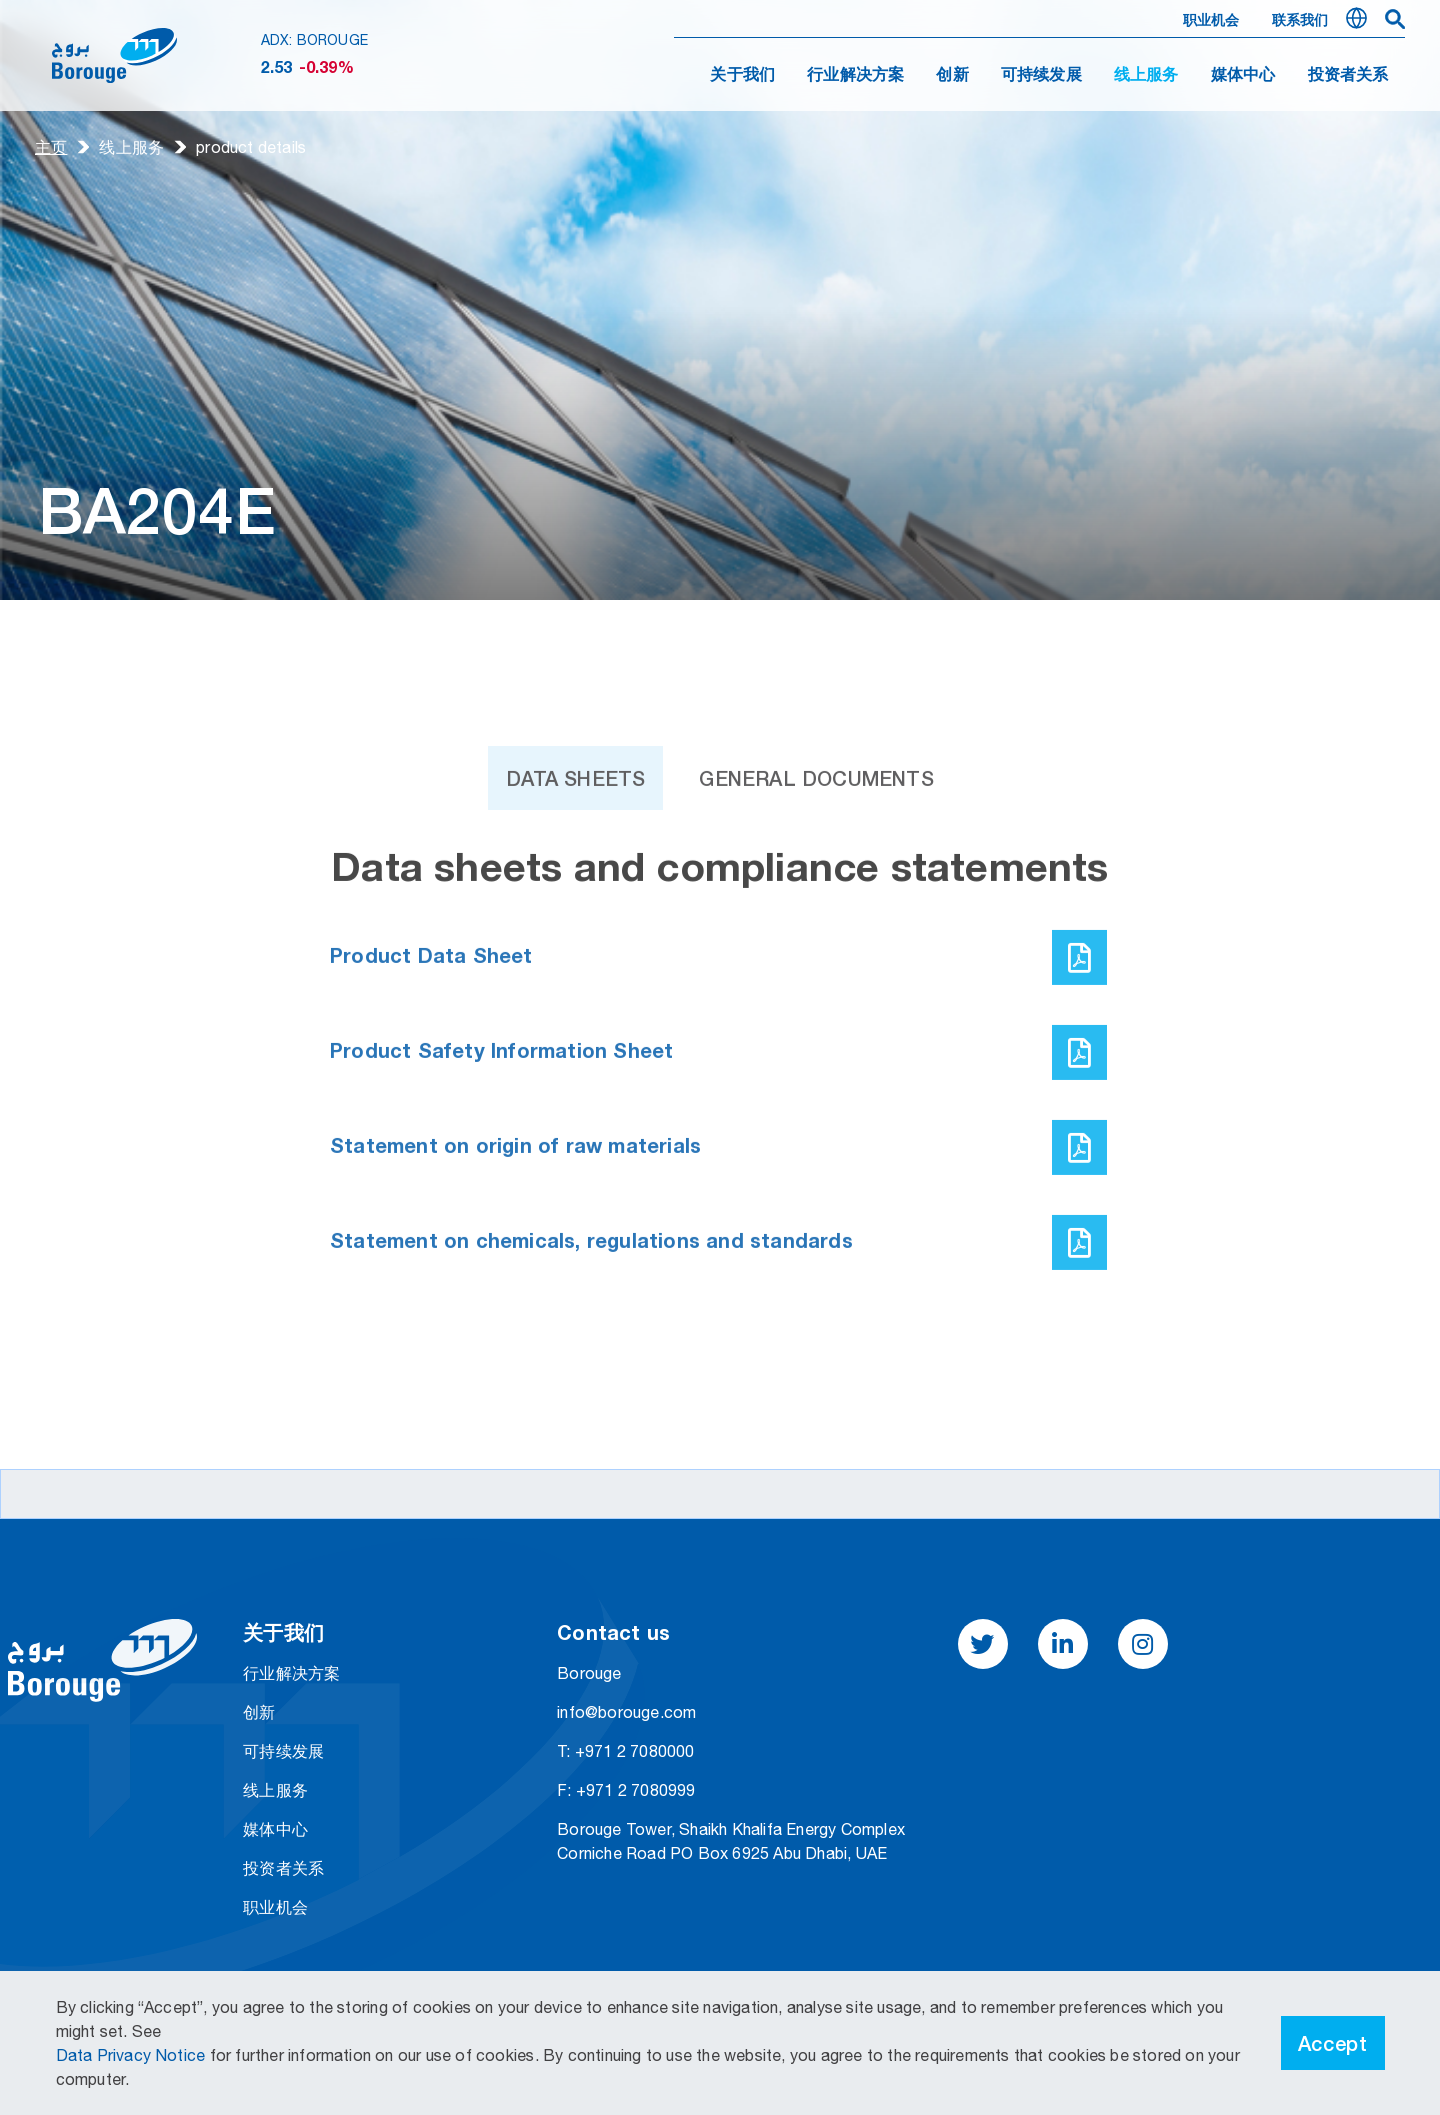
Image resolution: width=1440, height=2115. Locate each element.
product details (251, 147)
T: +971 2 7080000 (625, 1751)
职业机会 (1211, 21)
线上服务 (131, 147)
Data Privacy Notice (133, 2055)
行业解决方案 (855, 76)
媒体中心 (1243, 76)
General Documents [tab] (816, 844)
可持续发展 (1041, 76)
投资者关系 (1348, 76)
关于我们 (742, 76)
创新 (952, 76)
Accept (1333, 2043)
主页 (51, 147)
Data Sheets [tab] (575, 844)
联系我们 (1300, 21)
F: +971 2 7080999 (626, 1790)
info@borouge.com (626, 1712)
